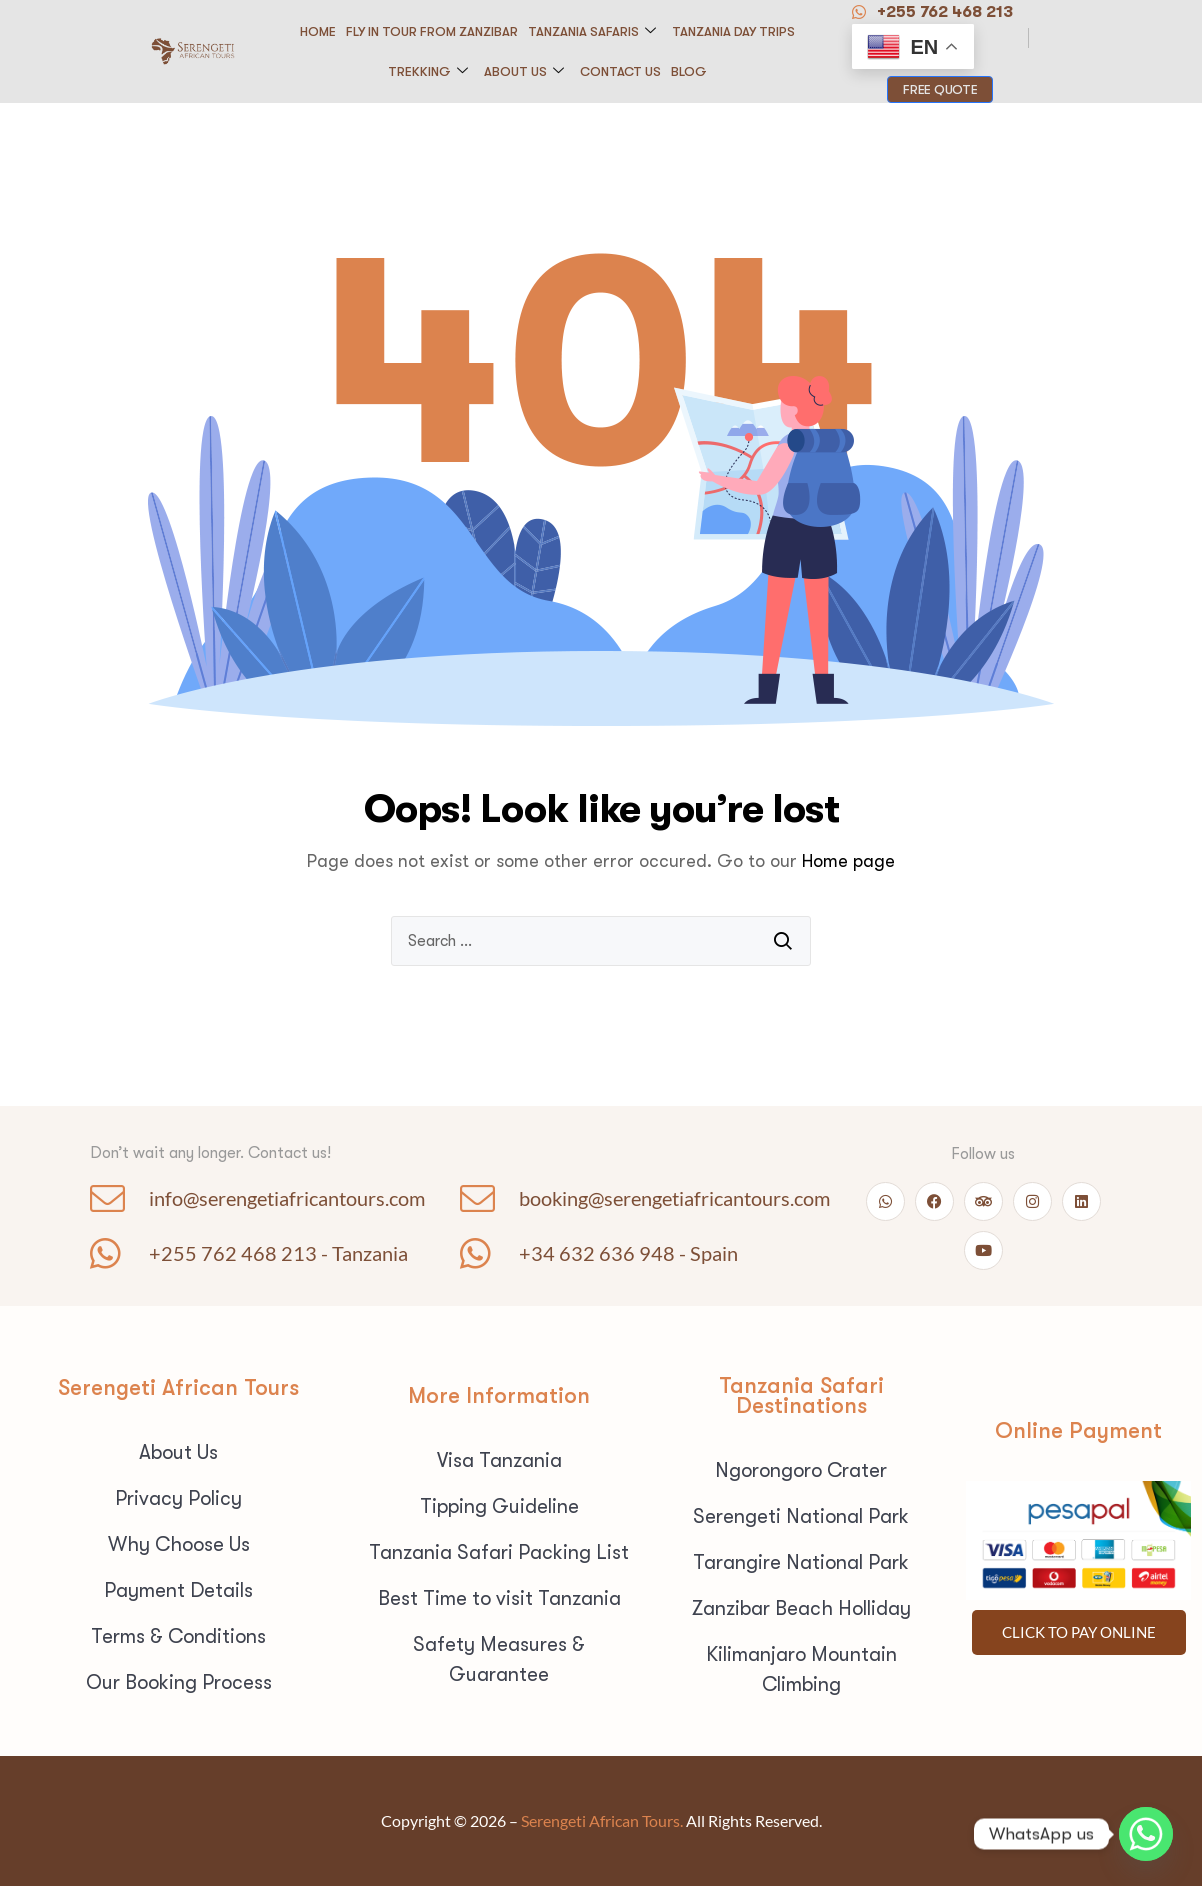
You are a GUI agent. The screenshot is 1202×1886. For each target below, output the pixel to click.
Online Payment (1078, 1430)
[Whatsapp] (1146, 1834)
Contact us (620, 71)
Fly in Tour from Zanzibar (432, 31)
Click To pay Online (1079, 1632)
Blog (689, 71)
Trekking (428, 71)
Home (318, 31)
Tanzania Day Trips (733, 31)
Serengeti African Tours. (602, 1820)
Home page (848, 861)
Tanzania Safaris (592, 31)
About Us (524, 71)
